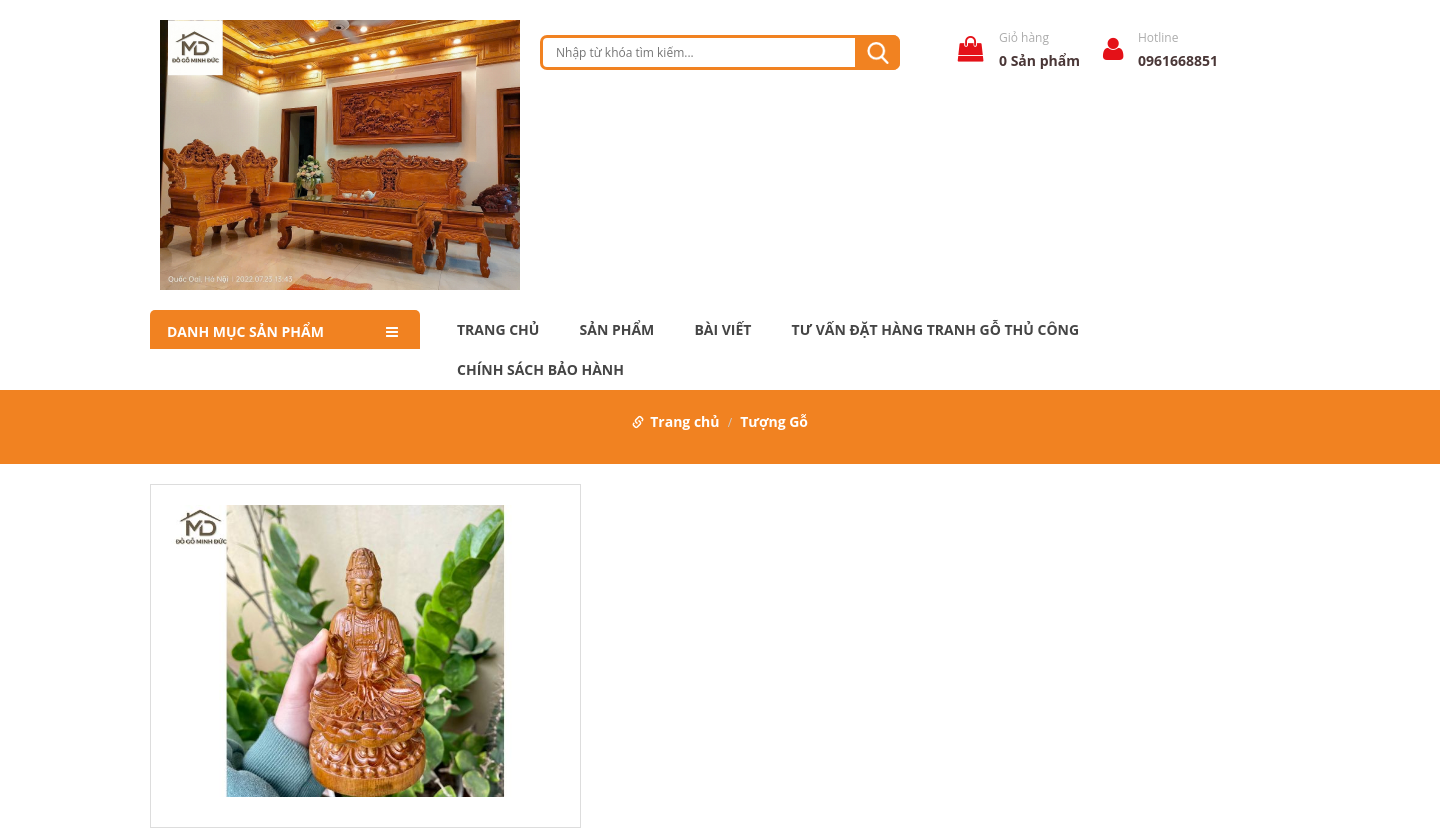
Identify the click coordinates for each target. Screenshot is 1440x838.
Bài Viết (722, 330)
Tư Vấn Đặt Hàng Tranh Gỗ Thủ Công (935, 330)
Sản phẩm (617, 330)
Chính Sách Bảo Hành (540, 370)
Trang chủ (498, 330)
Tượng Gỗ (774, 421)
